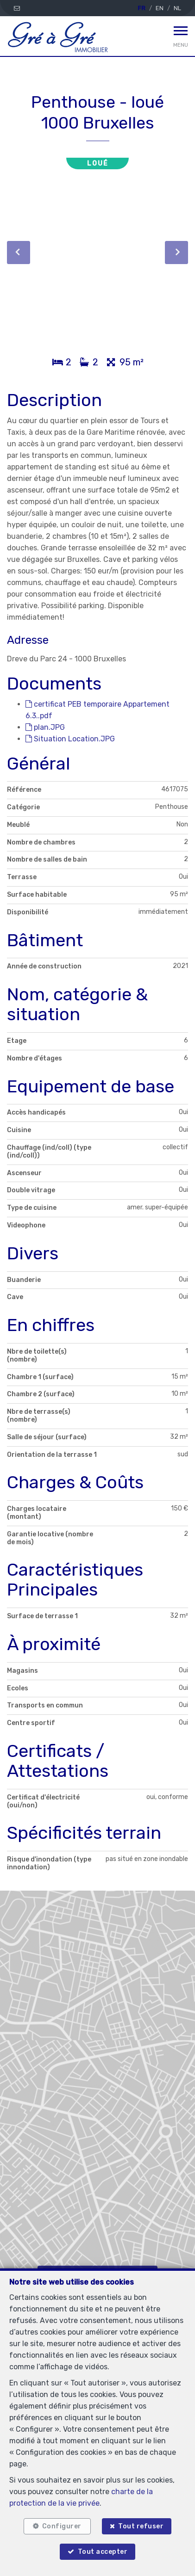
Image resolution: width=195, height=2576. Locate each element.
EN (160, 8)
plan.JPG (45, 727)
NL (177, 8)
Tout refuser (141, 2526)
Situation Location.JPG (70, 738)
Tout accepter (103, 2552)
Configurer (62, 2526)
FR (141, 8)
